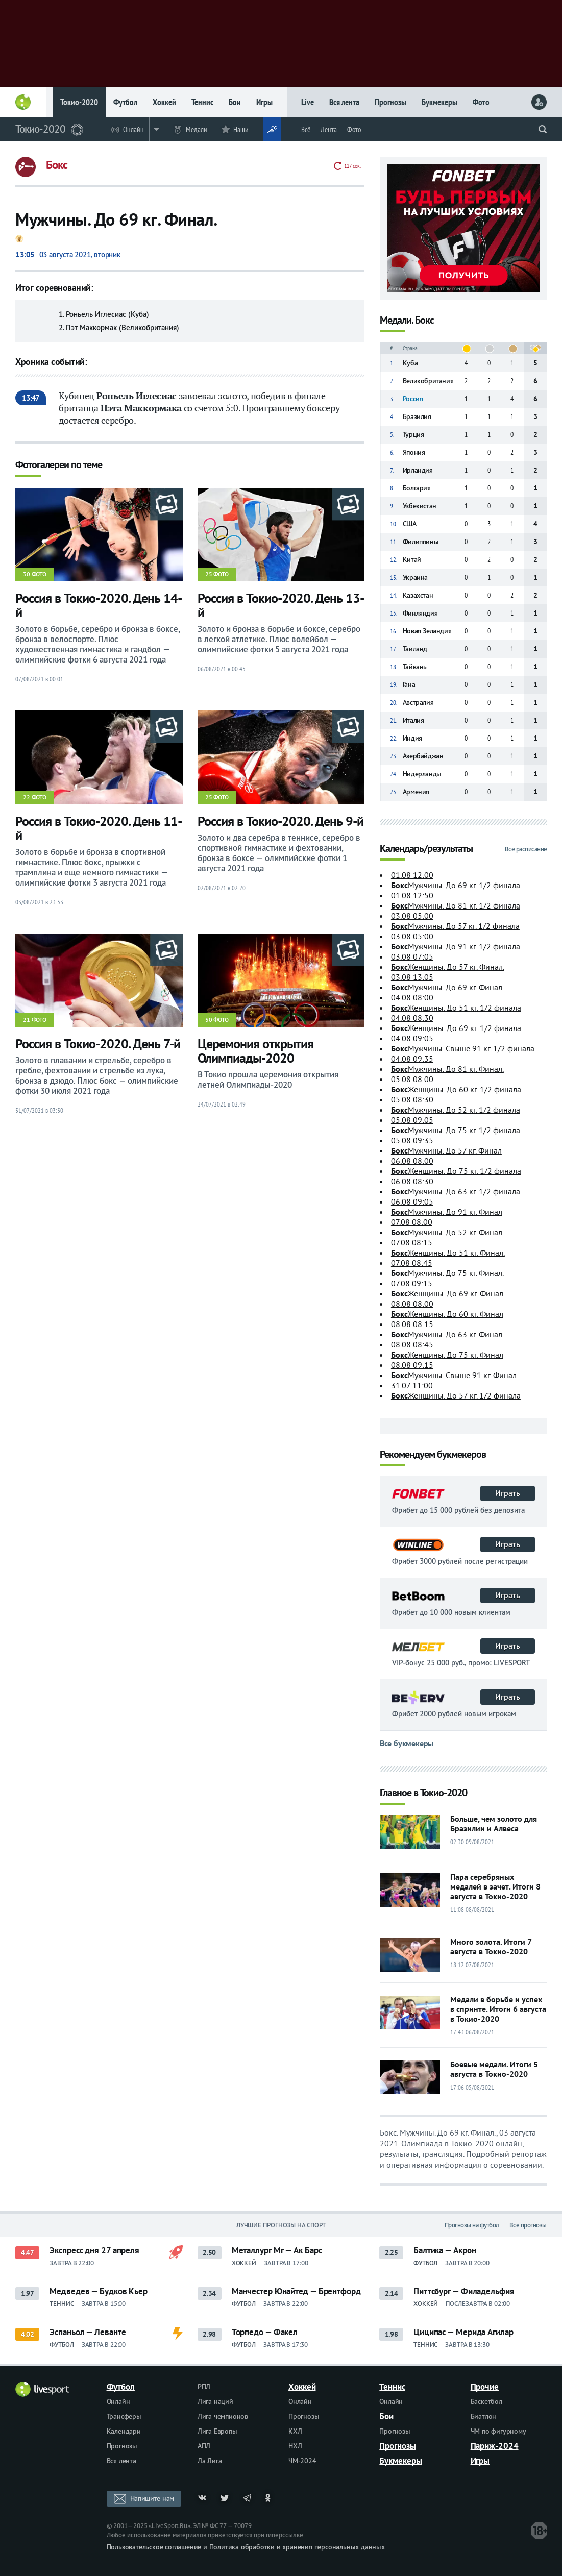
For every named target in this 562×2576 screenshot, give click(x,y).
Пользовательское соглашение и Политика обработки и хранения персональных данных (246, 2547)
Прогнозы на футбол (472, 2225)
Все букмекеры (406, 1743)
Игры (264, 102)
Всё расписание (526, 849)
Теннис (202, 102)
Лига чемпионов (223, 2416)
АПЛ (204, 2445)
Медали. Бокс (407, 321)
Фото (481, 102)
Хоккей (164, 102)
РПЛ (204, 2386)
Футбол (125, 102)
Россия (413, 398)
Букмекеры (439, 102)
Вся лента (344, 102)
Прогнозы (390, 102)
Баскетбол (486, 2401)
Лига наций (215, 2401)
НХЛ (295, 2445)
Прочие (485, 2386)
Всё (305, 129)
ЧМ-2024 (302, 2460)
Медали (196, 129)
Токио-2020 (79, 102)
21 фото (34, 1019)
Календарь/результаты (426, 849)
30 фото (34, 574)
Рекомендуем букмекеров (433, 1455)
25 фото (217, 574)
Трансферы (124, 2416)
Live (307, 102)
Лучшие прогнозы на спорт (281, 2225)
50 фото (217, 1019)
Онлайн (133, 129)
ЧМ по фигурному (498, 2431)
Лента (329, 129)
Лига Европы (217, 2431)
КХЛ (295, 2431)
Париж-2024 (495, 2445)
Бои (235, 102)
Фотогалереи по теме (58, 465)
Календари (124, 2431)
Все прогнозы (528, 2225)
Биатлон (484, 2416)
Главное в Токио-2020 (423, 1793)
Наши (241, 129)
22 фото (34, 797)
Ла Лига (210, 2460)
